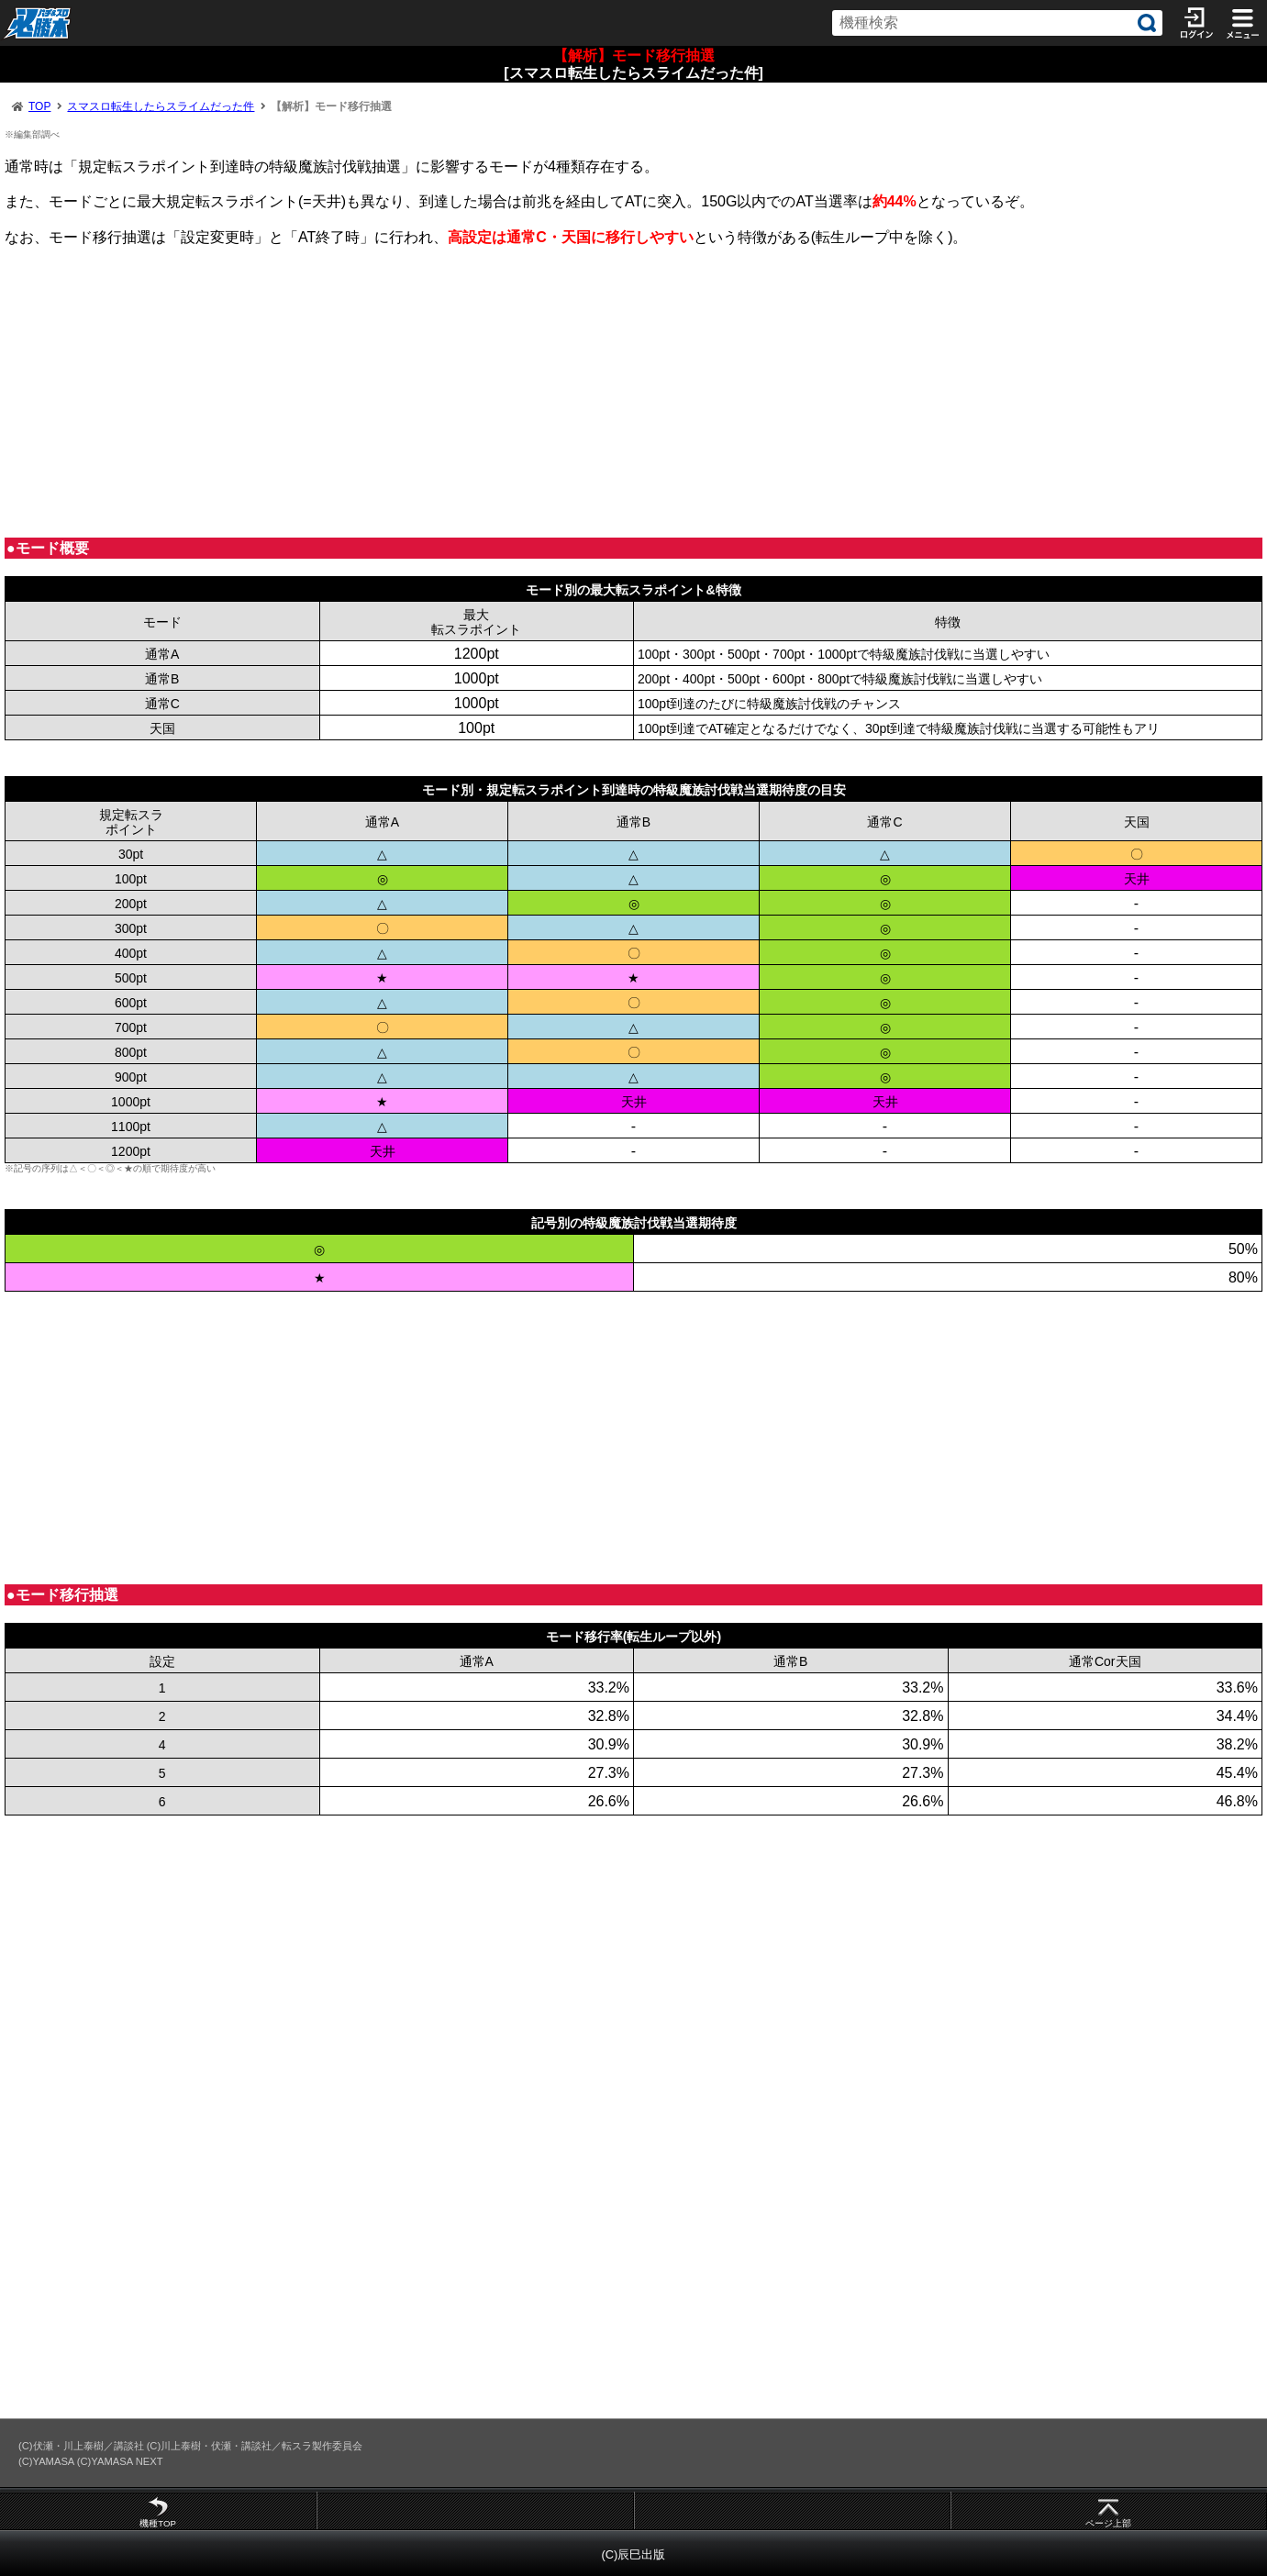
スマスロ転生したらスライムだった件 (160, 106)
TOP (39, 106)
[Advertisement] (555, 391)
